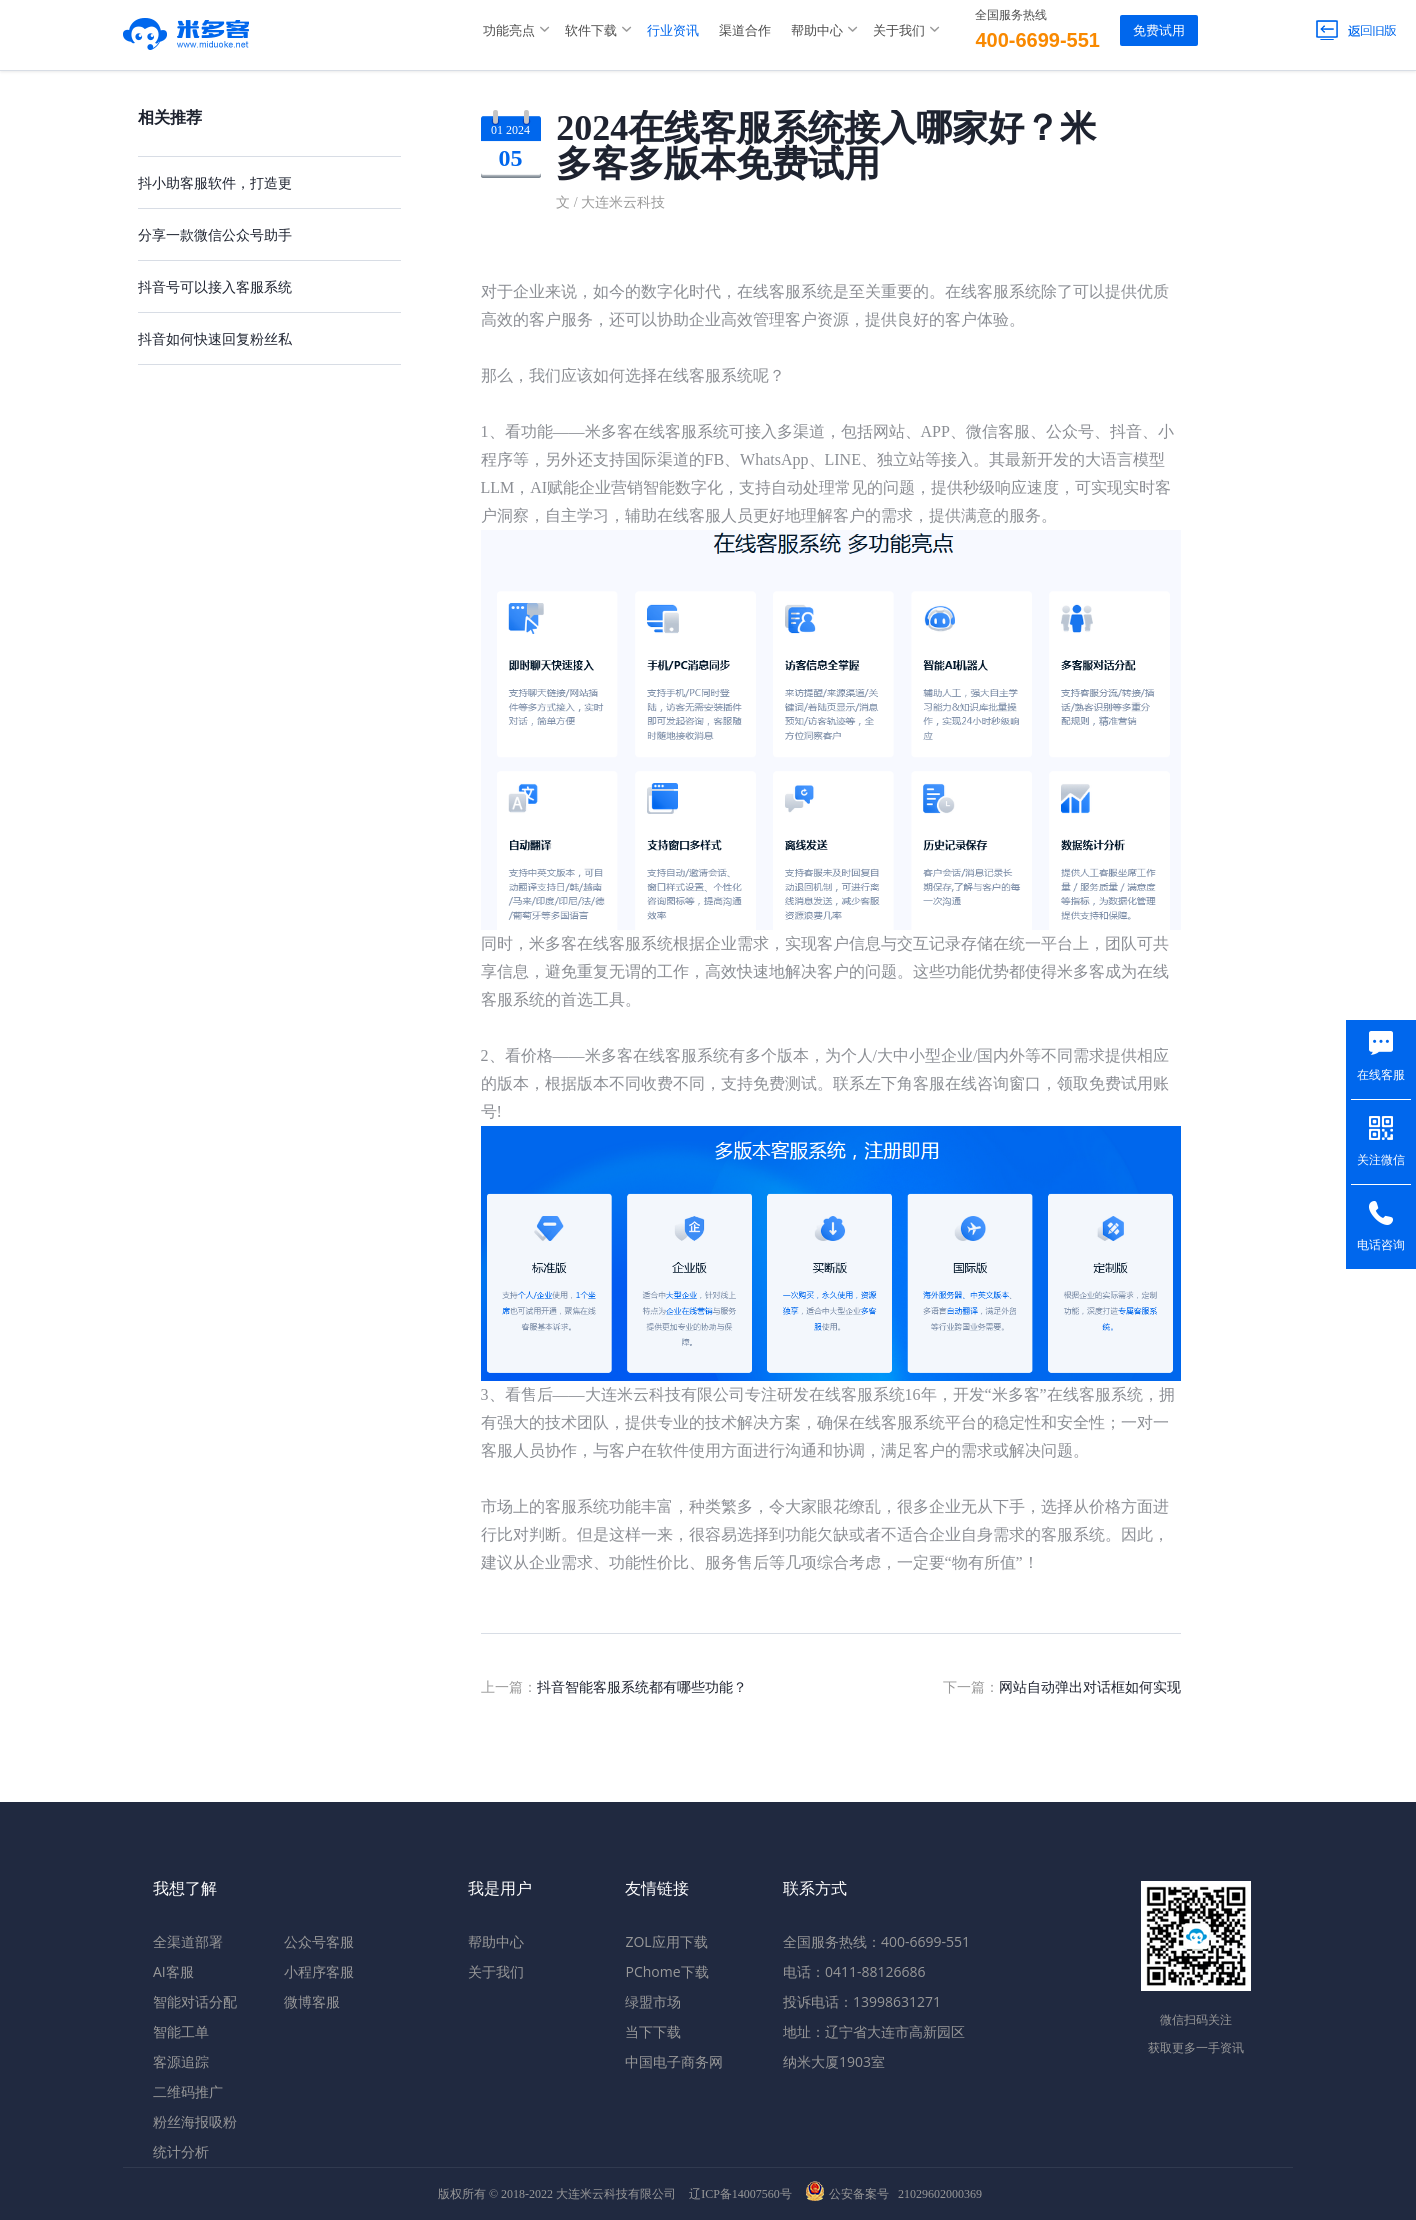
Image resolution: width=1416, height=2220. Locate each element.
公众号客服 (319, 1941)
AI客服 (173, 1971)
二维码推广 (188, 2091)
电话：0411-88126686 (854, 1971)
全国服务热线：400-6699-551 (876, 1941)
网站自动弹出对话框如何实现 (1090, 1686)
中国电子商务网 (674, 2061)
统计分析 (181, 2151)
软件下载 (591, 30)
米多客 (187, 30)
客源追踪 (181, 2061)
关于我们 (899, 30)
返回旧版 (1356, 30)
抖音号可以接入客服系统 (215, 286)
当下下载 (653, 2031)
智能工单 (181, 2031)
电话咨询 (1381, 1245)
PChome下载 (666, 1971)
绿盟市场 (653, 2001)
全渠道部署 (188, 1941)
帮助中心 (817, 30)
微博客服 (312, 2001)
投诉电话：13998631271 (862, 2001)
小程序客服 (319, 1971)
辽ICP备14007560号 (740, 2194)
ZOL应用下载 (666, 1941)
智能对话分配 (195, 2001)
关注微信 (1381, 1160)
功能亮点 (509, 30)
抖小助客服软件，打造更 (215, 182)
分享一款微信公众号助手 (215, 234)
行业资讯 (673, 30)
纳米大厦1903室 (834, 2061)
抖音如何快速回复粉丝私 (215, 338)
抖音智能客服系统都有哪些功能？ (642, 1686)
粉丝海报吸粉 (195, 2121)
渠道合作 (745, 30)
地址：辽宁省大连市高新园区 (874, 2031)
